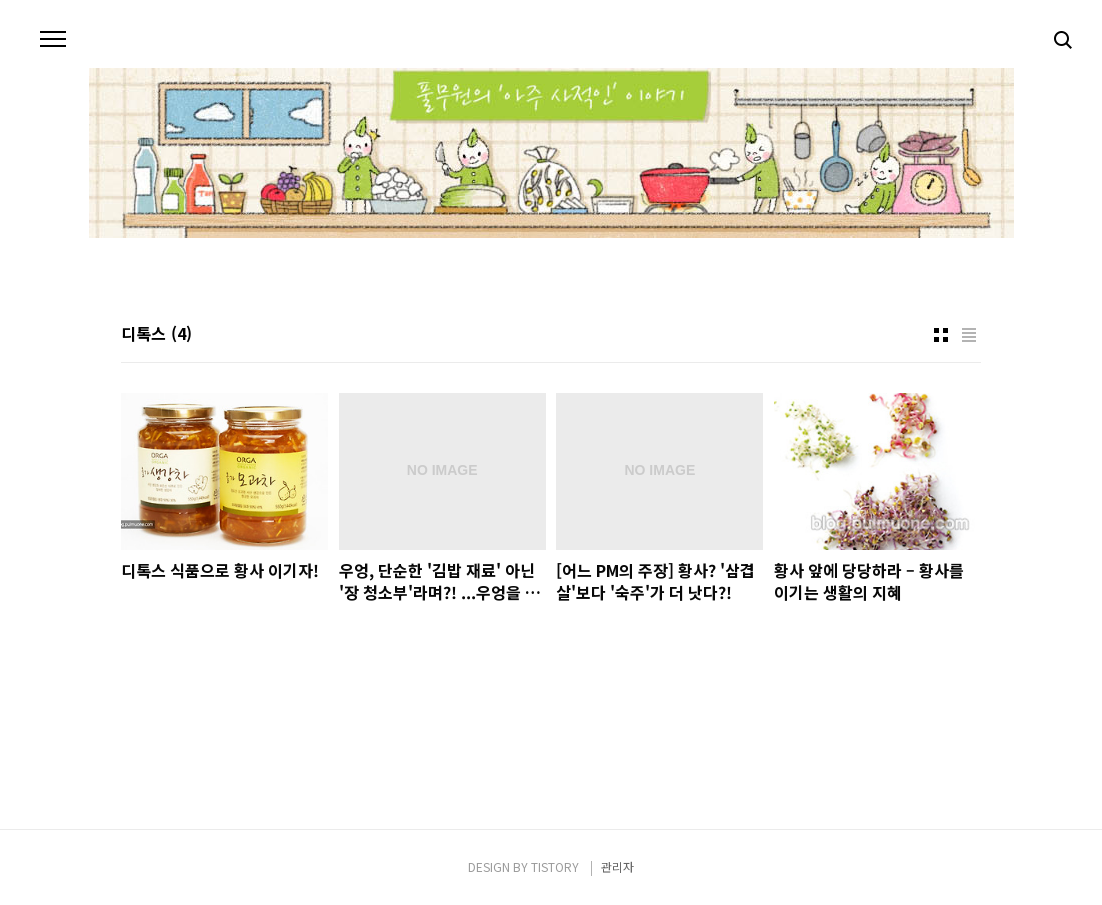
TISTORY (555, 866)
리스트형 (969, 335)
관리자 (617, 866)
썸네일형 (941, 335)
